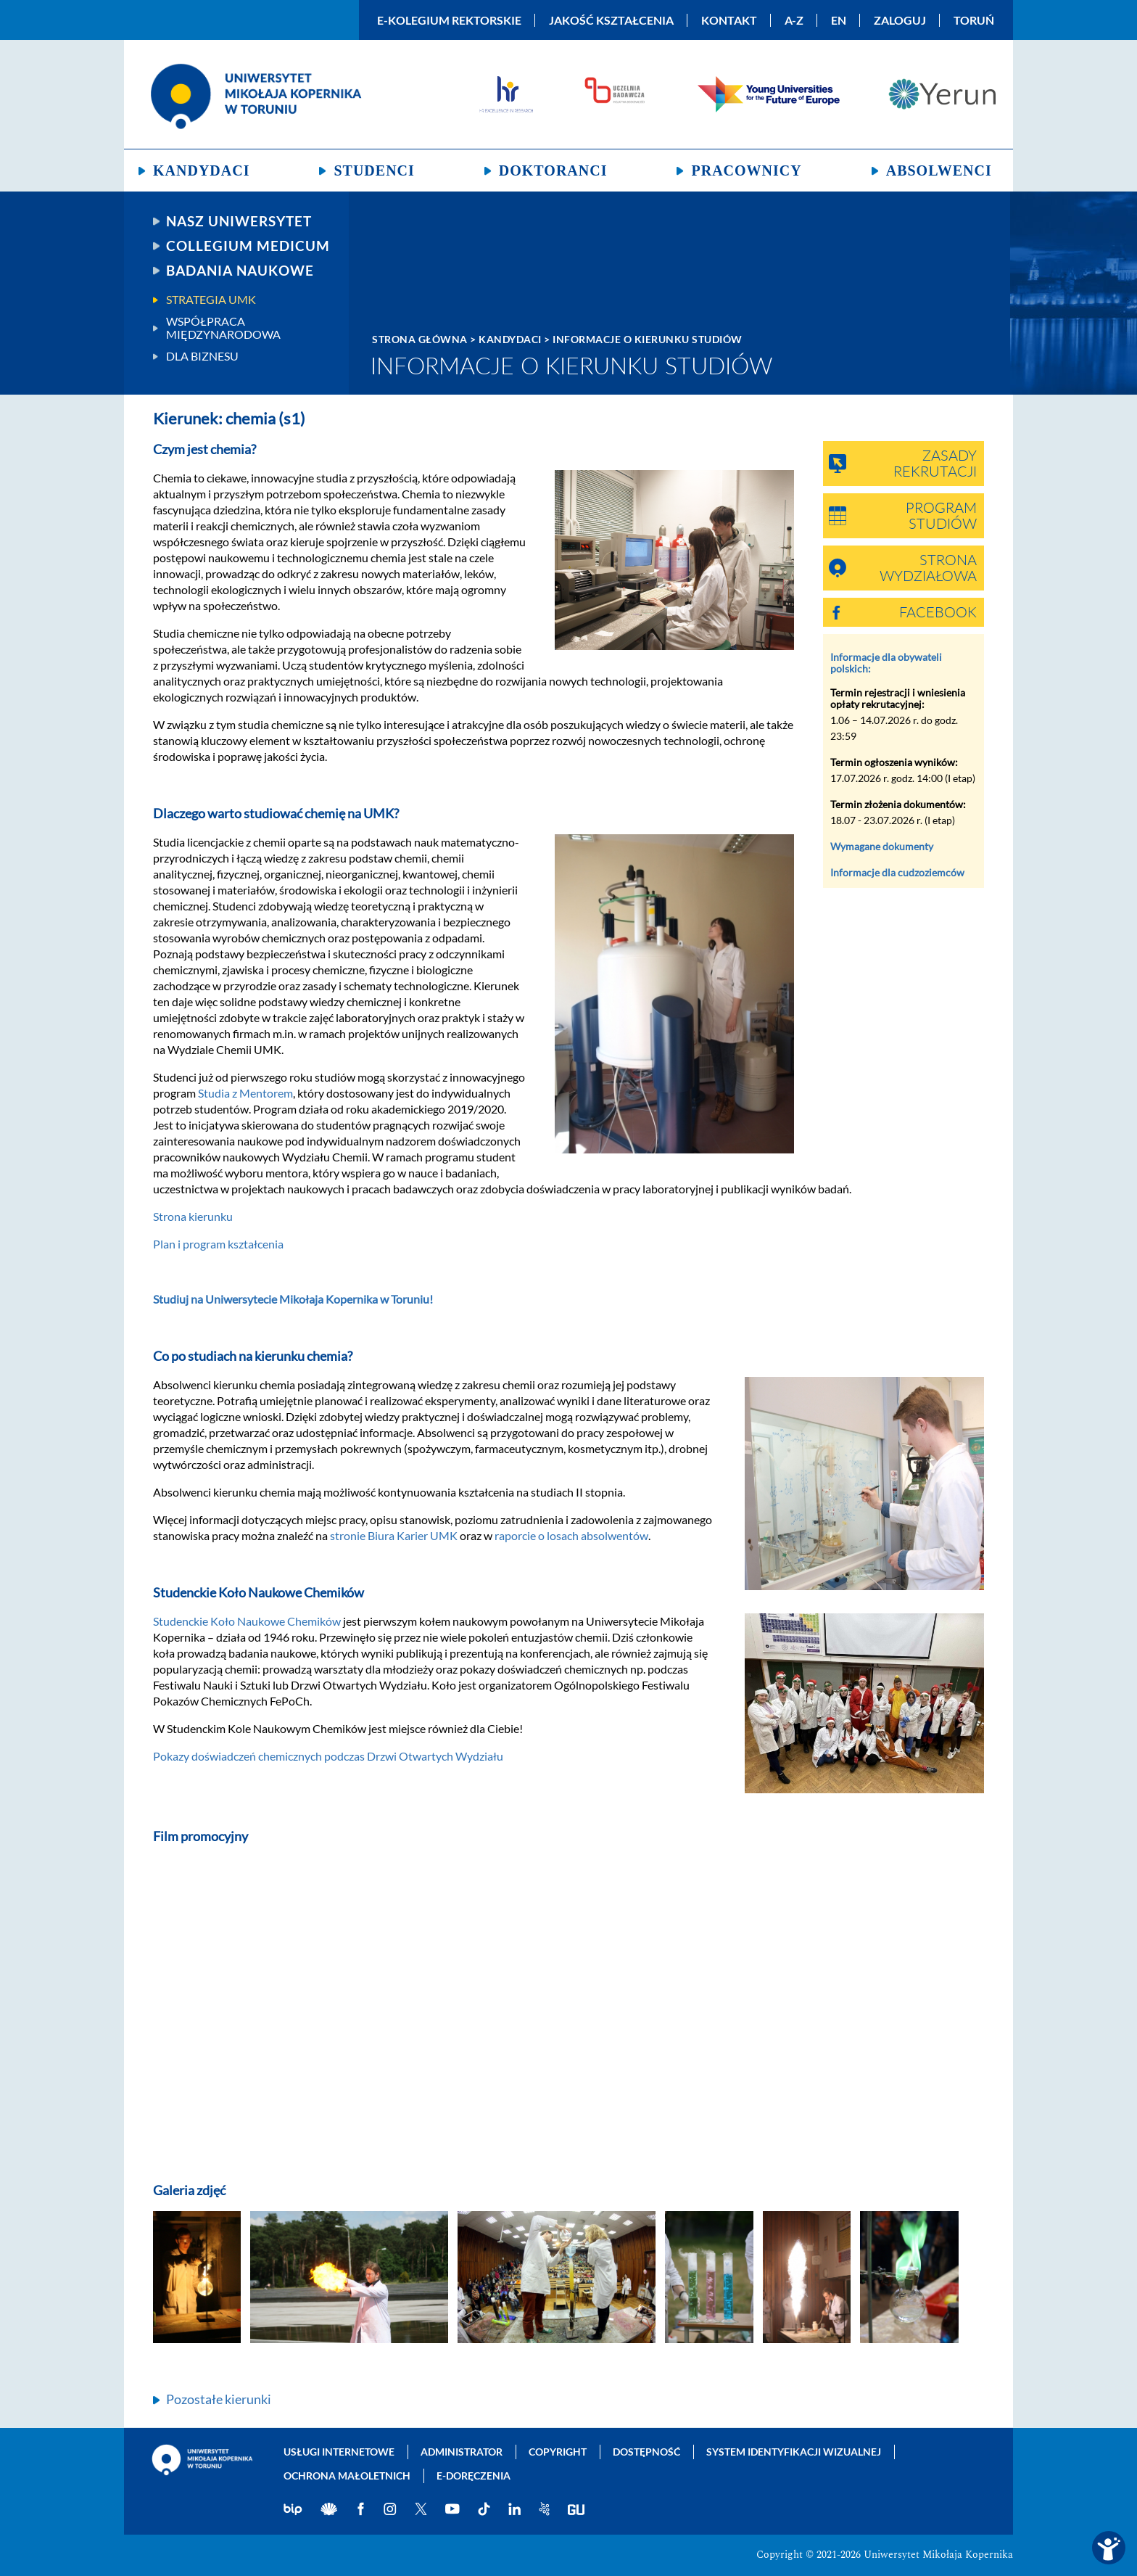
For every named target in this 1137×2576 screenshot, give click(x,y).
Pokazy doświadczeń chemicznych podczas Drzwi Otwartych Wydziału (328, 1756)
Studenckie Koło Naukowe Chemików (247, 1621)
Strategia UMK (211, 299)
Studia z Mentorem (245, 1093)
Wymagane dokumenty (881, 846)
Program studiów (941, 516)
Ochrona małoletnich (347, 2475)
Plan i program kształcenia (218, 1244)
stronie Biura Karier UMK (394, 1535)
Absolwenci (939, 170)
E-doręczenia (473, 2475)
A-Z (794, 20)
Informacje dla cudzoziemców (897, 872)
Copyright (558, 2451)
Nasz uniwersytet (239, 221)
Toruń (974, 20)
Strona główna (420, 339)
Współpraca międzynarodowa (223, 328)
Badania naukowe (240, 271)
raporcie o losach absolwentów (571, 1535)
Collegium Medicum (248, 246)
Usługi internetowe (339, 2451)
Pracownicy (746, 170)
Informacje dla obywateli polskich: (886, 663)
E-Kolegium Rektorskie (449, 20)
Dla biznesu (202, 356)
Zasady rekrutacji (935, 464)
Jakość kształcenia (611, 20)
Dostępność (646, 2451)
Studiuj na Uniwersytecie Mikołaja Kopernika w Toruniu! (293, 1299)
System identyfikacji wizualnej (793, 2451)
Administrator (462, 2451)
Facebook (938, 613)
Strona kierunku (193, 1216)
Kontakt (729, 20)
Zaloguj (900, 20)
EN (838, 20)
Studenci (374, 170)
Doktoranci (553, 170)
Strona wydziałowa (928, 569)
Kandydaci (201, 170)
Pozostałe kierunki (218, 2399)
